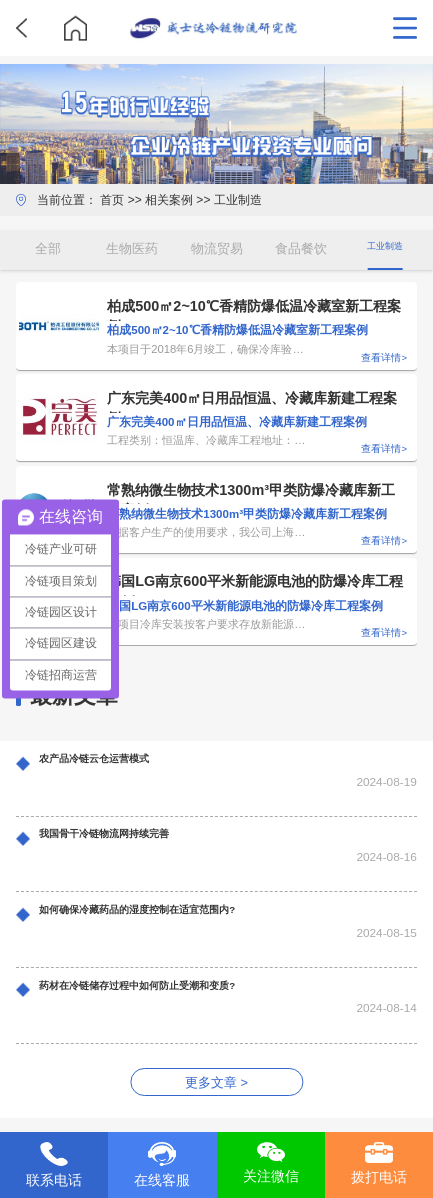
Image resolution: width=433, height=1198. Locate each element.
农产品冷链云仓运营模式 (116, 762)
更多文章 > (216, 1082)
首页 (112, 200)
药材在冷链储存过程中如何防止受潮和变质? (176, 989)
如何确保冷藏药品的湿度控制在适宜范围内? (176, 913)
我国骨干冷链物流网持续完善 (130, 837)
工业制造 (238, 200)
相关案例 (169, 200)
